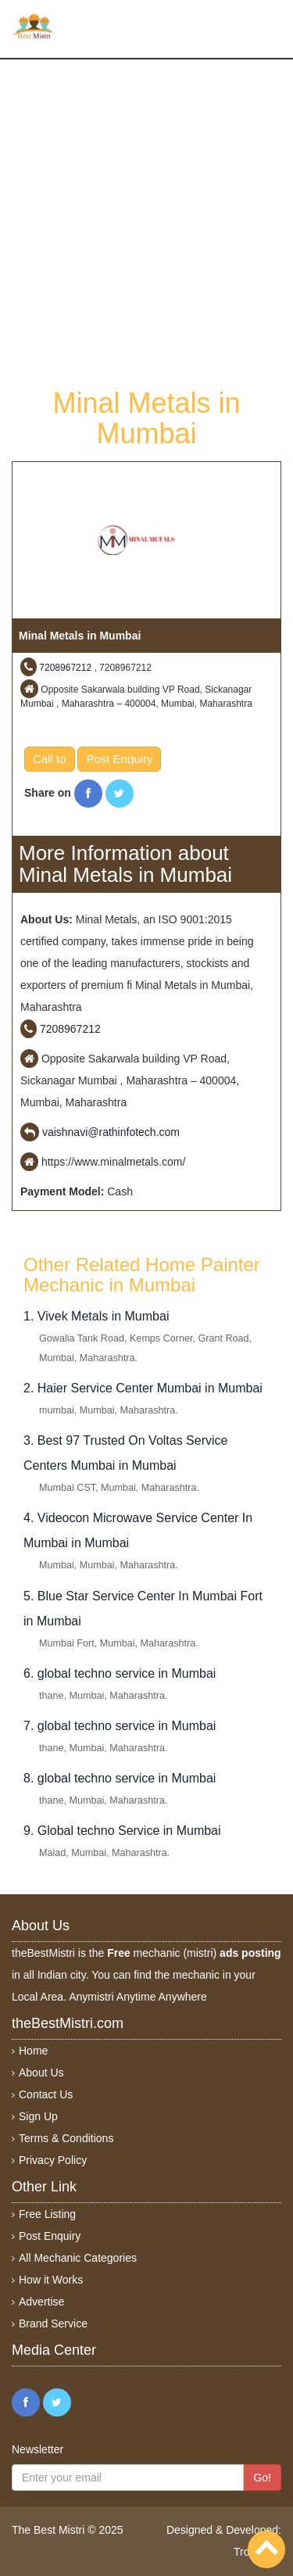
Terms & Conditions (66, 2138)
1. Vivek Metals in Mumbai (96, 1316)
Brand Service (53, 2323)
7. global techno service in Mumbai (119, 1725)
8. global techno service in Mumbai (119, 1778)
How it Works (51, 2279)
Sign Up (38, 2116)
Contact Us (46, 2094)
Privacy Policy (53, 2160)
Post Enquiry (119, 758)
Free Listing (47, 2214)
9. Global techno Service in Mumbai (122, 1830)
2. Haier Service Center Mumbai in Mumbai (143, 1388)
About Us (41, 2072)
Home (33, 2050)
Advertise (41, 2301)
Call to (49, 758)
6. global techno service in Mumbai (119, 1673)
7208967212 (65, 667)
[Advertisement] (146, 221)
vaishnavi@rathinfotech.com (111, 1132)
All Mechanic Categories (78, 2258)
